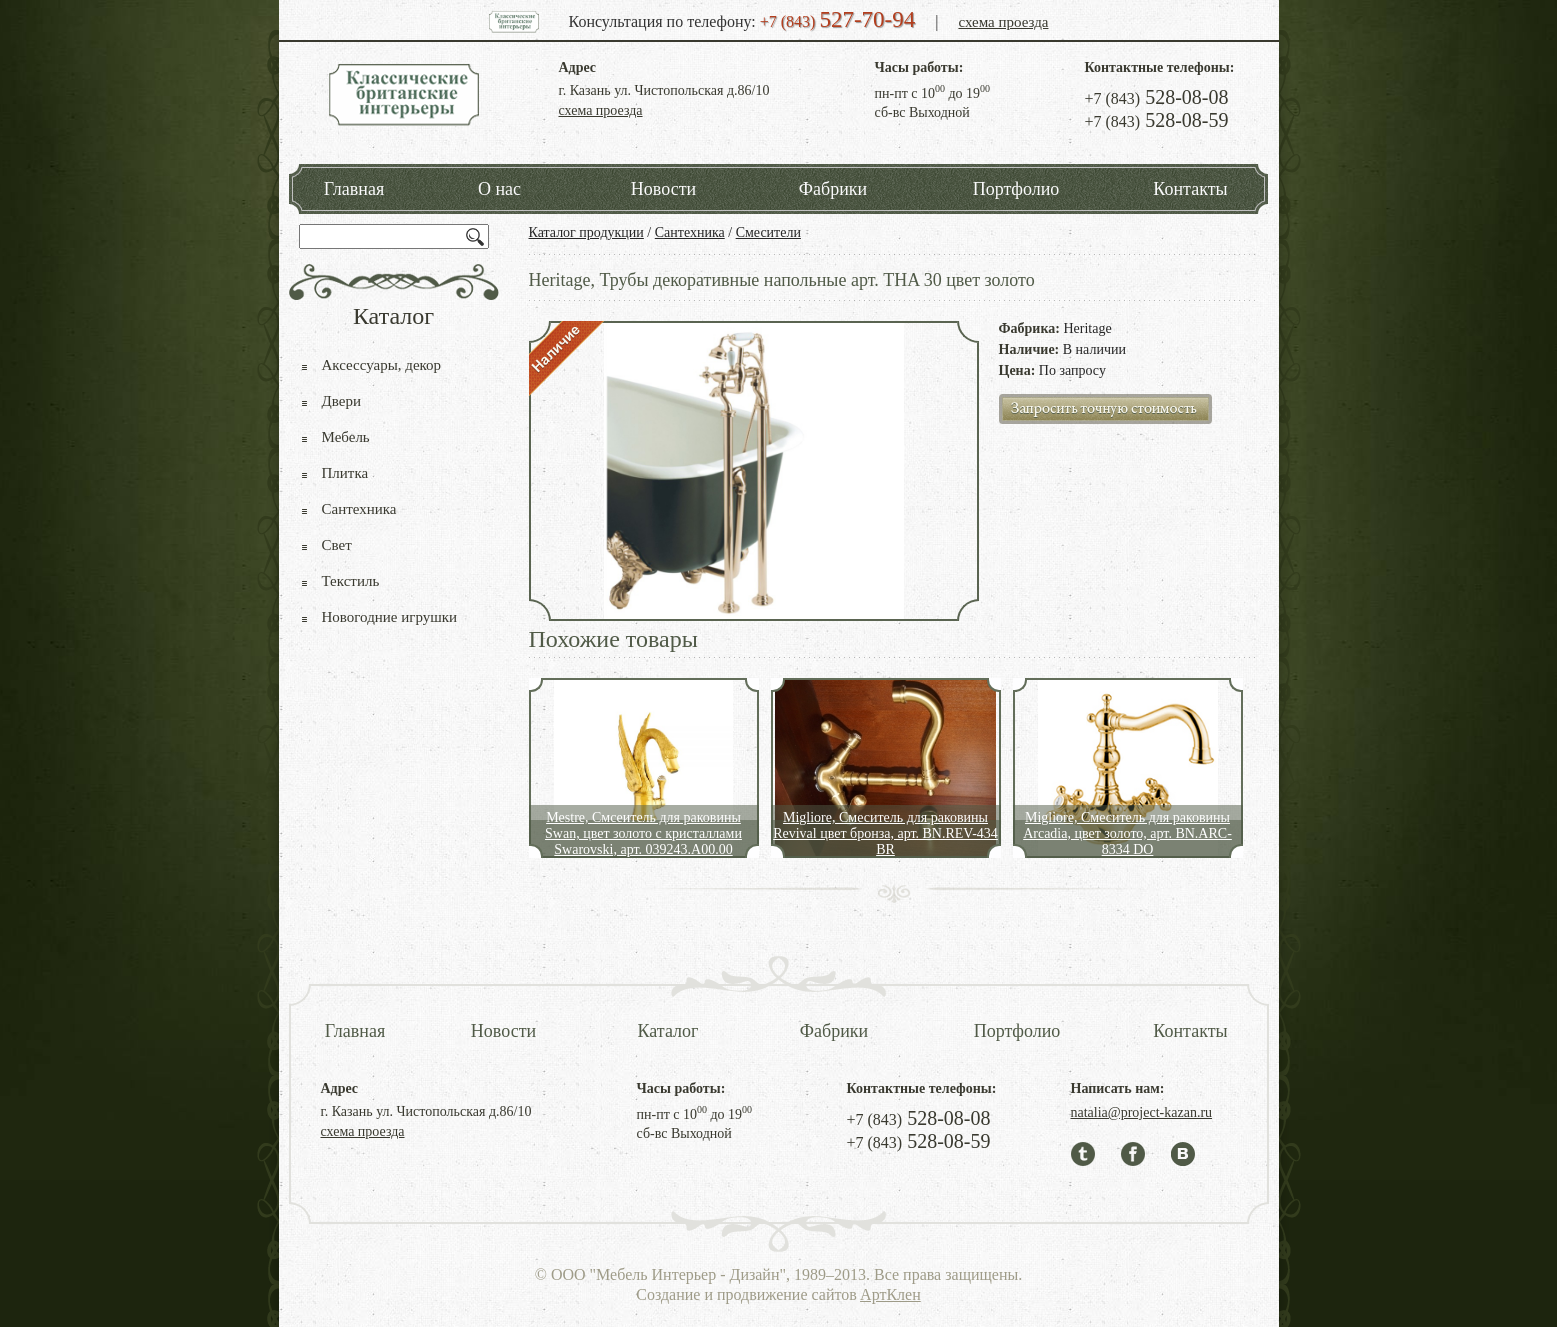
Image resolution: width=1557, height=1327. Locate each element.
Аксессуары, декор (382, 365)
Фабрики (833, 189)
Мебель (346, 437)
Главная (354, 189)
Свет (337, 545)
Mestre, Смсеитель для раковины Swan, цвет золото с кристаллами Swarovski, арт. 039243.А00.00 (643, 833)
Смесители (768, 232)
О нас (499, 189)
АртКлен (890, 1294)
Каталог (668, 1031)
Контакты (1190, 189)
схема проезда (1003, 22)
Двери (341, 401)
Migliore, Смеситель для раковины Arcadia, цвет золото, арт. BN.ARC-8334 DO (1127, 833)
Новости (663, 189)
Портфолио (1016, 189)
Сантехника (690, 232)
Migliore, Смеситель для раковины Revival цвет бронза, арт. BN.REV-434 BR (885, 833)
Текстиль (351, 581)
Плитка (345, 473)
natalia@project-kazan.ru (1142, 1112)
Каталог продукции (586, 232)
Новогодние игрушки (390, 617)
